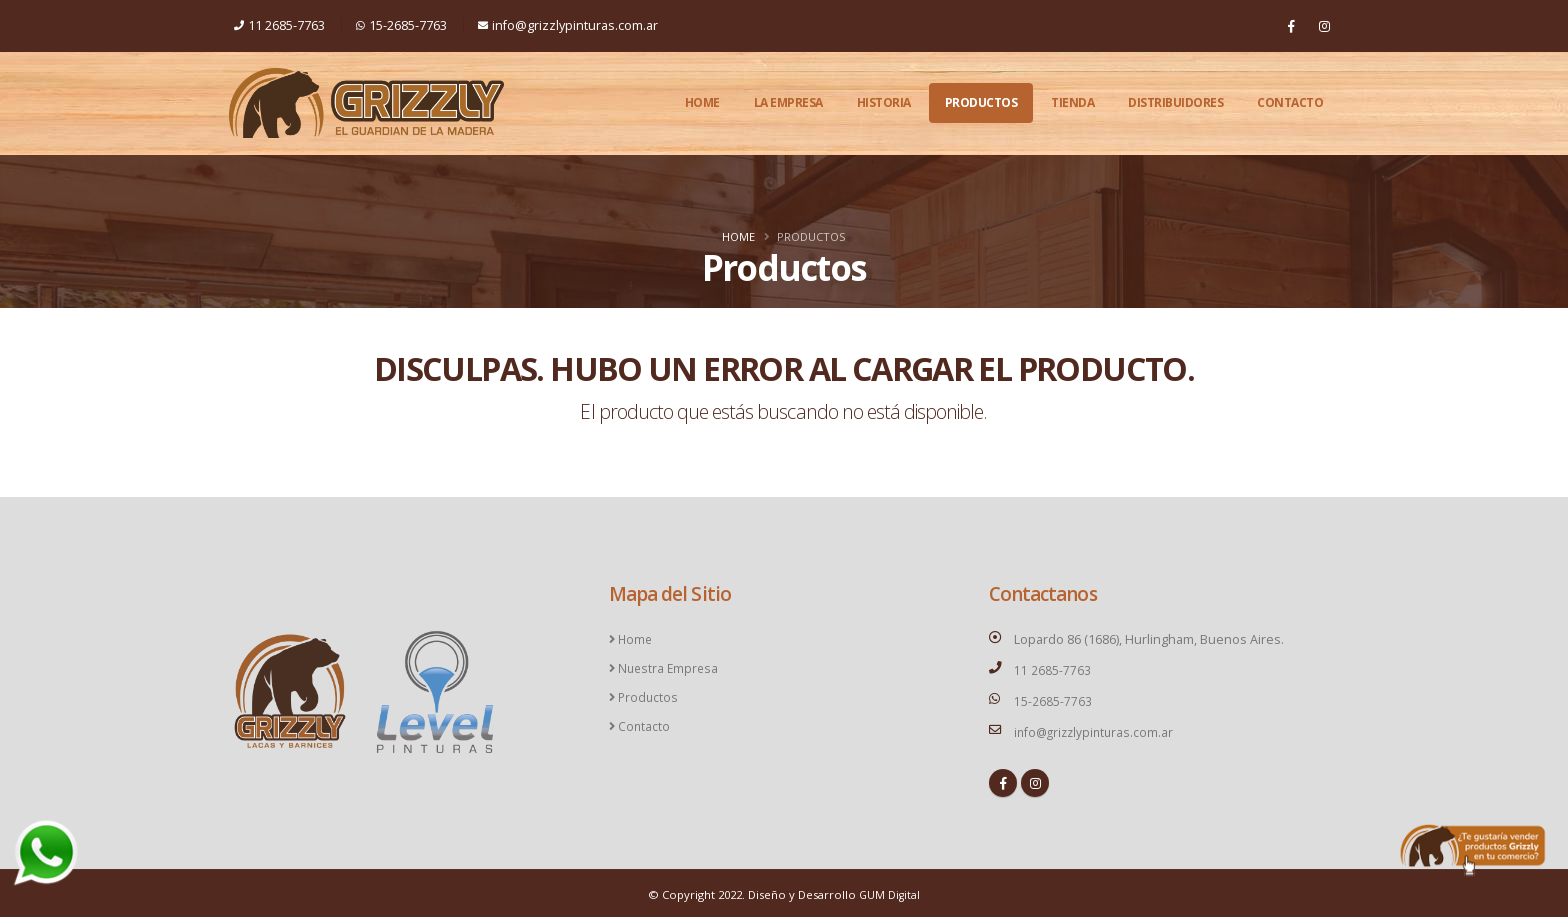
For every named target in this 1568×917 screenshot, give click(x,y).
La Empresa (788, 102)
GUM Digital (889, 891)
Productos (981, 102)
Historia (884, 102)
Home (702, 102)
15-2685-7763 (401, 25)
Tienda (1072, 102)
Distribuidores (1175, 102)
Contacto (1290, 102)
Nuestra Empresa (668, 666)
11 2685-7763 (279, 25)
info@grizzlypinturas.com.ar (568, 25)
